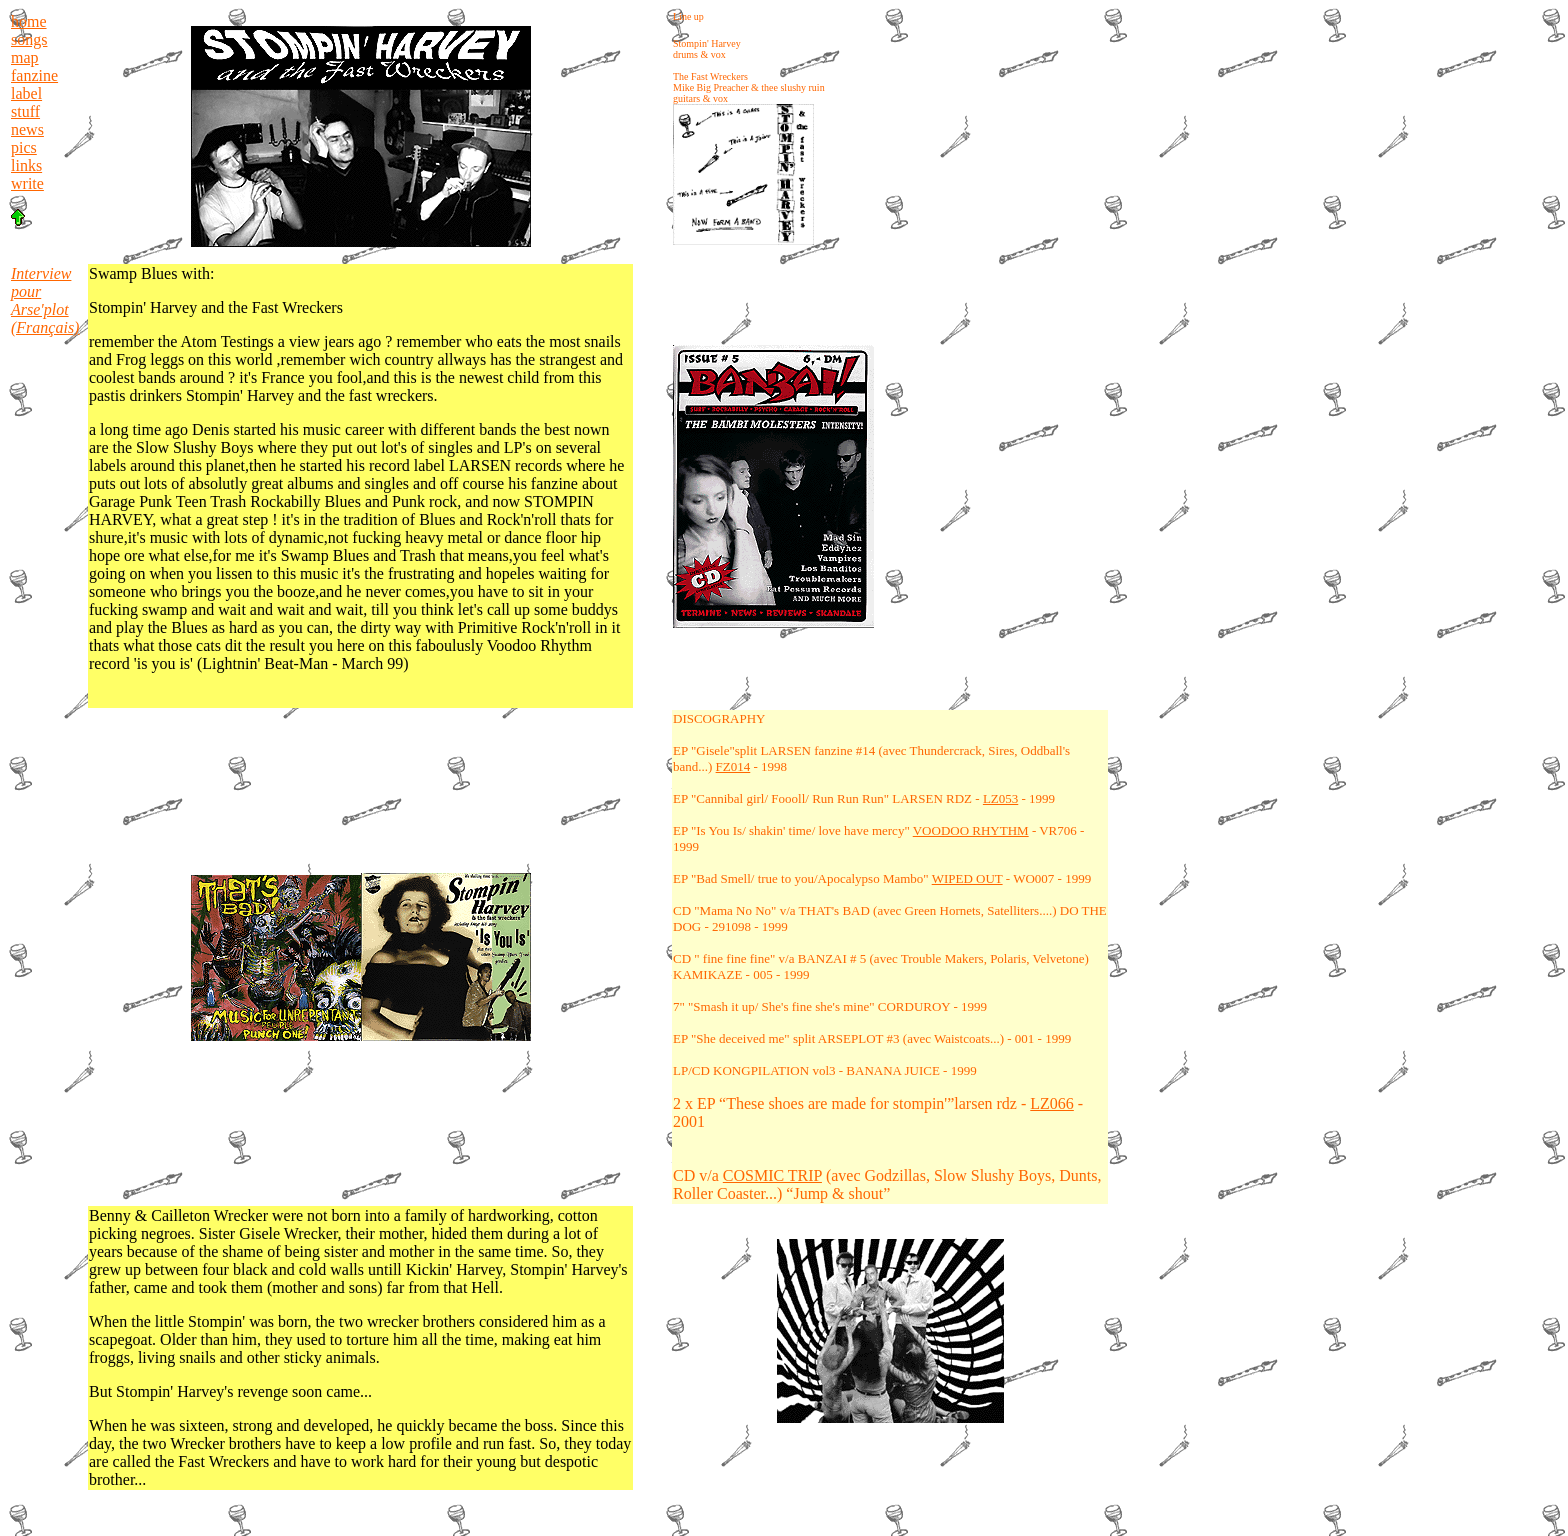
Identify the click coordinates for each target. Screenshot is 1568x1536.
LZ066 (1052, 1103)
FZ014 (733, 766)
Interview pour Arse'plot (41, 291)
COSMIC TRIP (772, 1175)
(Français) (45, 327)
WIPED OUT (967, 878)
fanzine (34, 75)
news (27, 129)
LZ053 (1000, 798)
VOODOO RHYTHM (971, 830)
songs (29, 39)
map (25, 57)
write (27, 183)
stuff (25, 111)
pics (24, 147)
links (26, 165)
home (29, 21)
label (26, 93)
